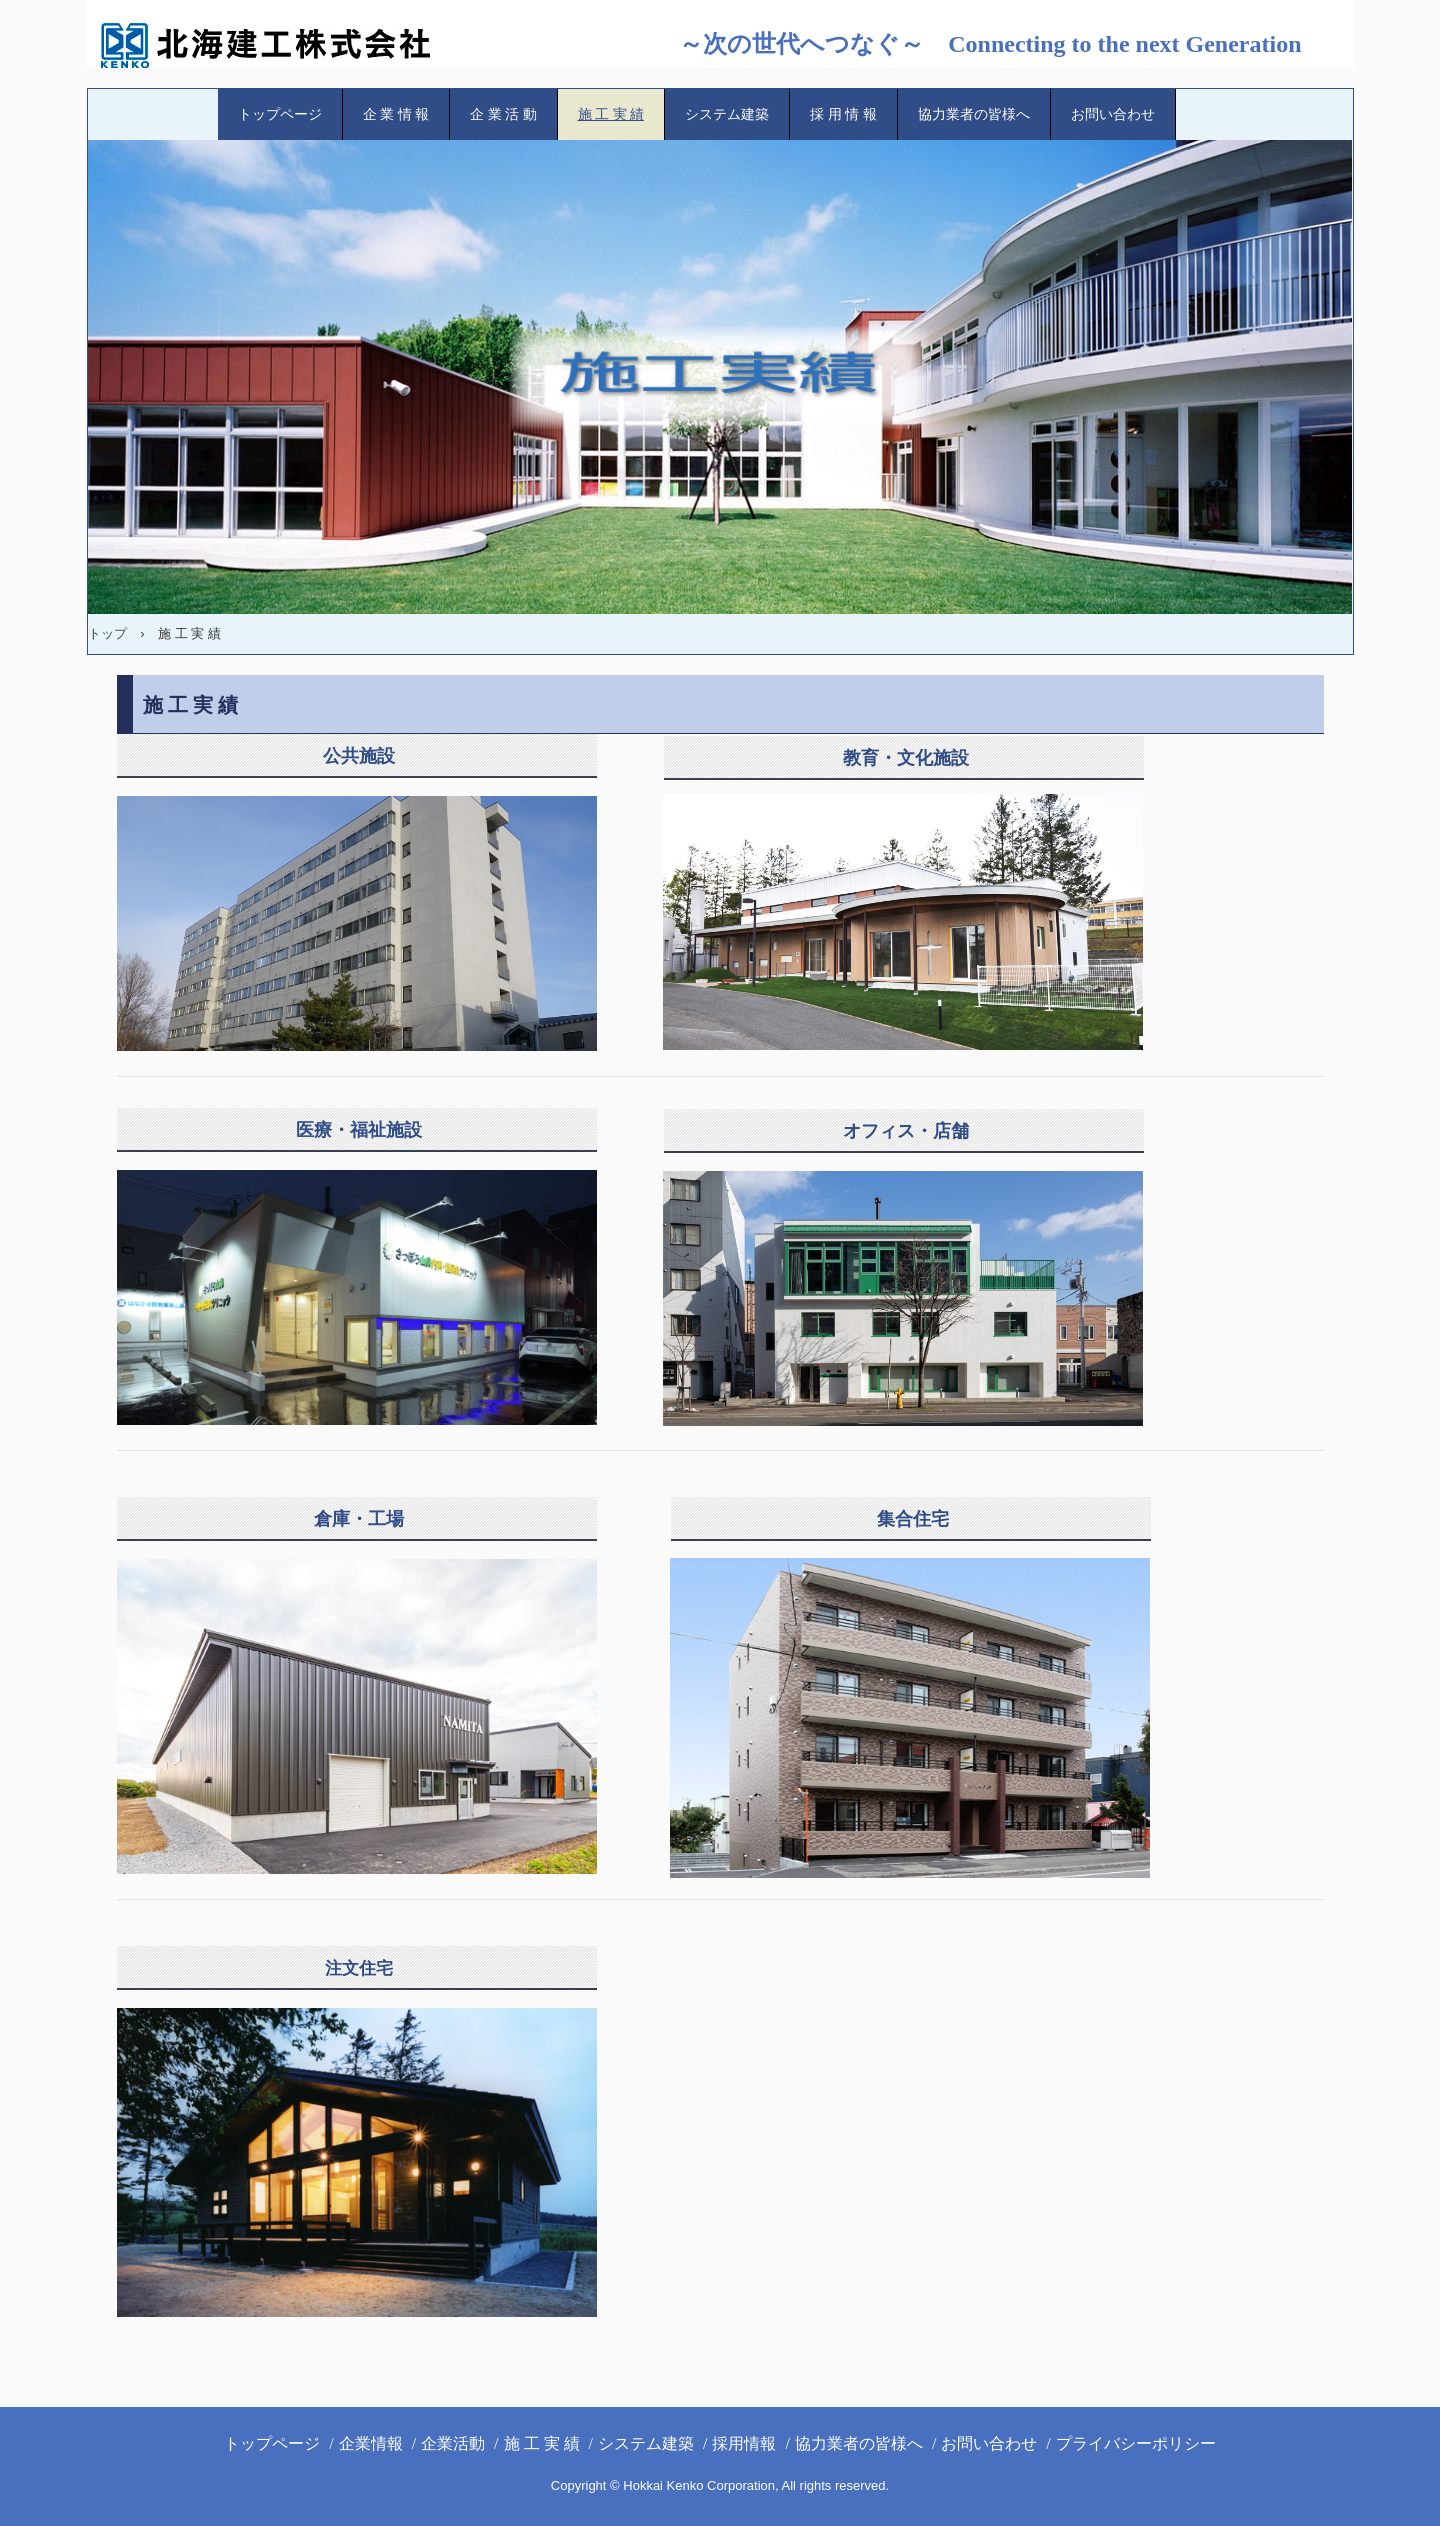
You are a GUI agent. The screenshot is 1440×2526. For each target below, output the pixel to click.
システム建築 (727, 114)
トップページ (280, 114)
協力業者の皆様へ (974, 114)
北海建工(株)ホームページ (282, 45)
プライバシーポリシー (1136, 2443)
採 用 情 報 (843, 114)
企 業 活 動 (503, 114)
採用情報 (744, 2443)
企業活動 (453, 2443)
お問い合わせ (1113, 114)
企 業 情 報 (396, 114)
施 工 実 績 (611, 114)
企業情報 (371, 2443)
